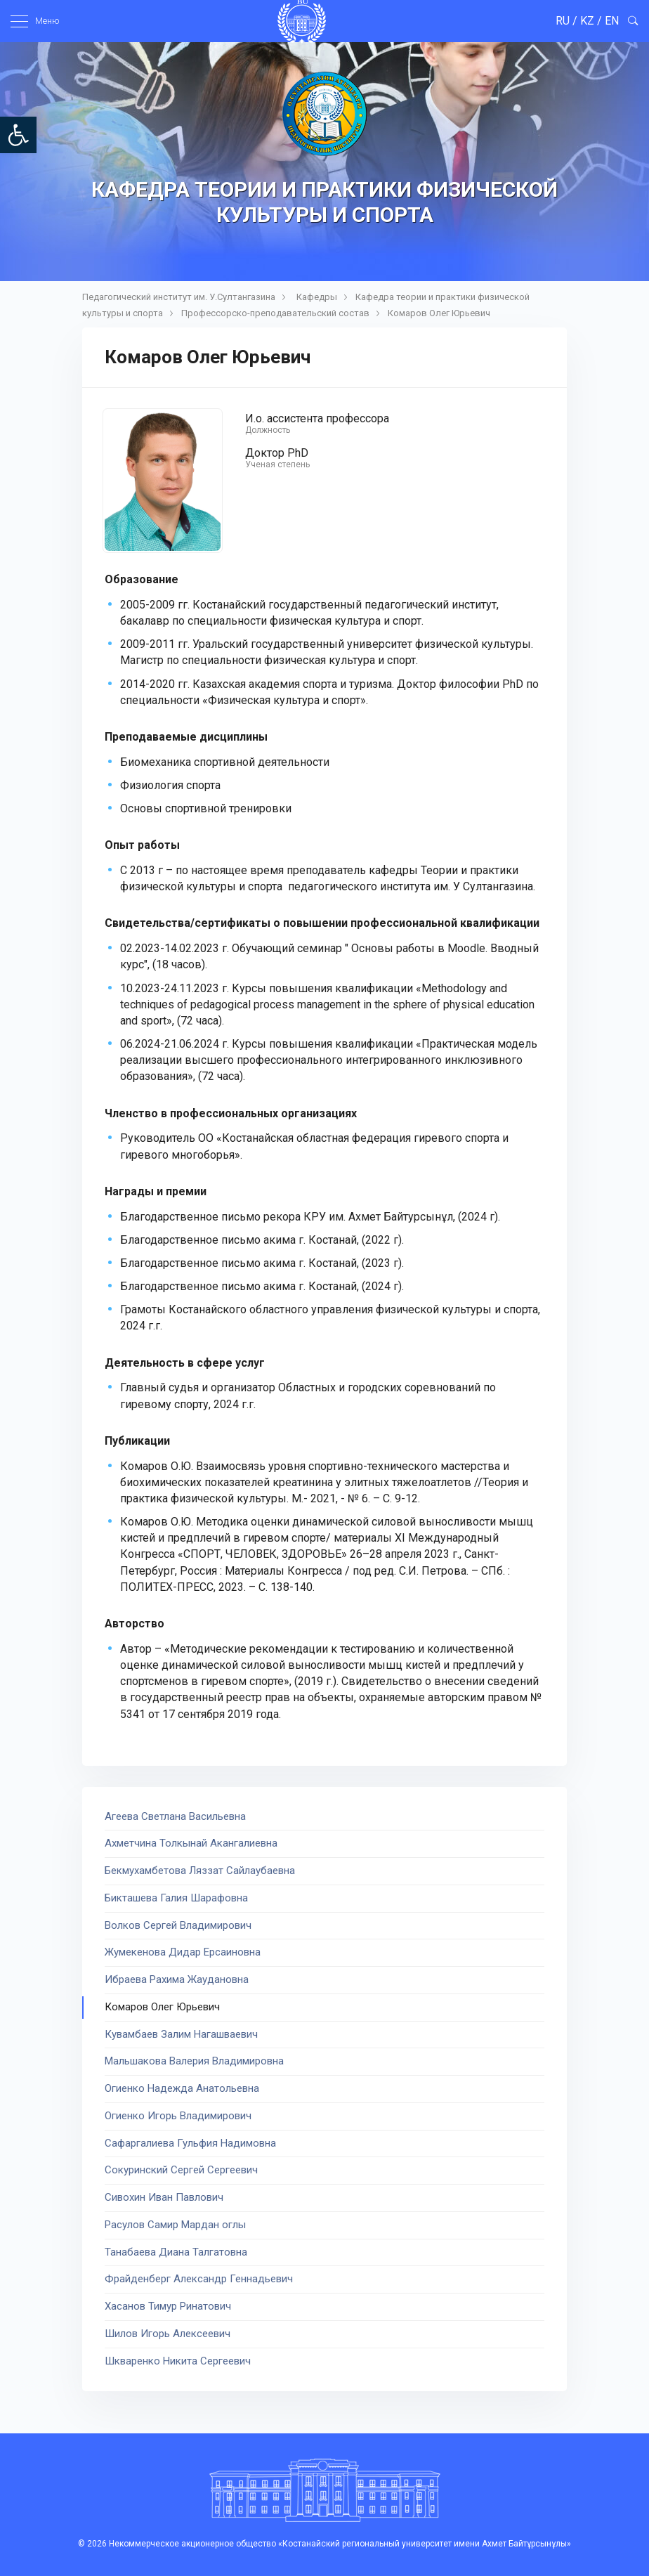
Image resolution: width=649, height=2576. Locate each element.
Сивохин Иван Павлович (164, 2197)
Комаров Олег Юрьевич (439, 313)
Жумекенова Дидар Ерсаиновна (183, 1952)
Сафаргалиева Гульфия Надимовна (190, 2143)
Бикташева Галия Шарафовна (176, 1898)
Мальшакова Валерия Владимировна (194, 2061)
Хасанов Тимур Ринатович (168, 2306)
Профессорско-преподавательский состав (275, 313)
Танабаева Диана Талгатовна (176, 2252)
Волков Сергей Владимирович (178, 1925)
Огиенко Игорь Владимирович (178, 2115)
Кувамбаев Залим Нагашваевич (181, 2034)
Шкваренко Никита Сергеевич (178, 2361)
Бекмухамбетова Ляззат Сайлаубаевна (200, 1870)
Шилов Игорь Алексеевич (167, 2333)
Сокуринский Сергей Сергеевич (181, 2170)
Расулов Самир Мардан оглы (175, 2224)
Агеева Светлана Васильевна (175, 1816)
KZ (587, 20)
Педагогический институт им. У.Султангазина (178, 297)
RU (563, 20)
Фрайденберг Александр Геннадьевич (199, 2278)
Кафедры (316, 297)
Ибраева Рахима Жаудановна (177, 1979)
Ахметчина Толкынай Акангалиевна (191, 1843)
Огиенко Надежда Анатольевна (182, 2088)
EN (612, 20)
